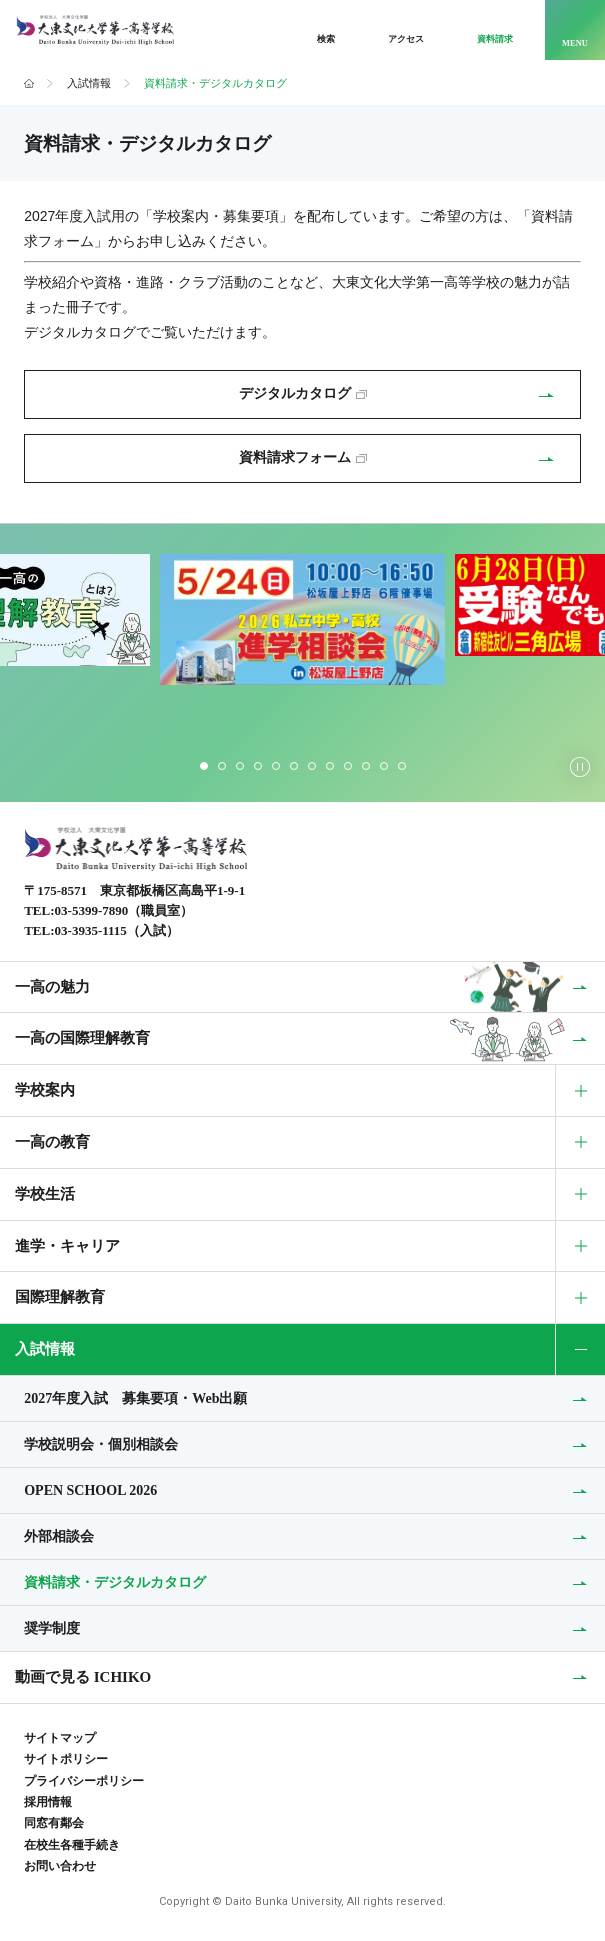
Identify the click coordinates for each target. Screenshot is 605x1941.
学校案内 (45, 1090)
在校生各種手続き (72, 1845)
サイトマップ (60, 1738)
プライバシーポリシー (84, 1781)
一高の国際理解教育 (82, 1037)
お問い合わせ (60, 1866)
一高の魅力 (52, 986)
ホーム (29, 84)
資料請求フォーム (303, 457)
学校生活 (45, 1194)
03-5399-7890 (92, 910)
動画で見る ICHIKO (83, 1677)
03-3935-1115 (91, 930)
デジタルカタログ (303, 393)
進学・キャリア (67, 1246)
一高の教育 (52, 1142)
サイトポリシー (66, 1759)
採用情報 (48, 1802)
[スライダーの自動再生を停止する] (580, 767)
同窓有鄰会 (54, 1823)
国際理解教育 (60, 1297)
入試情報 (89, 83)
